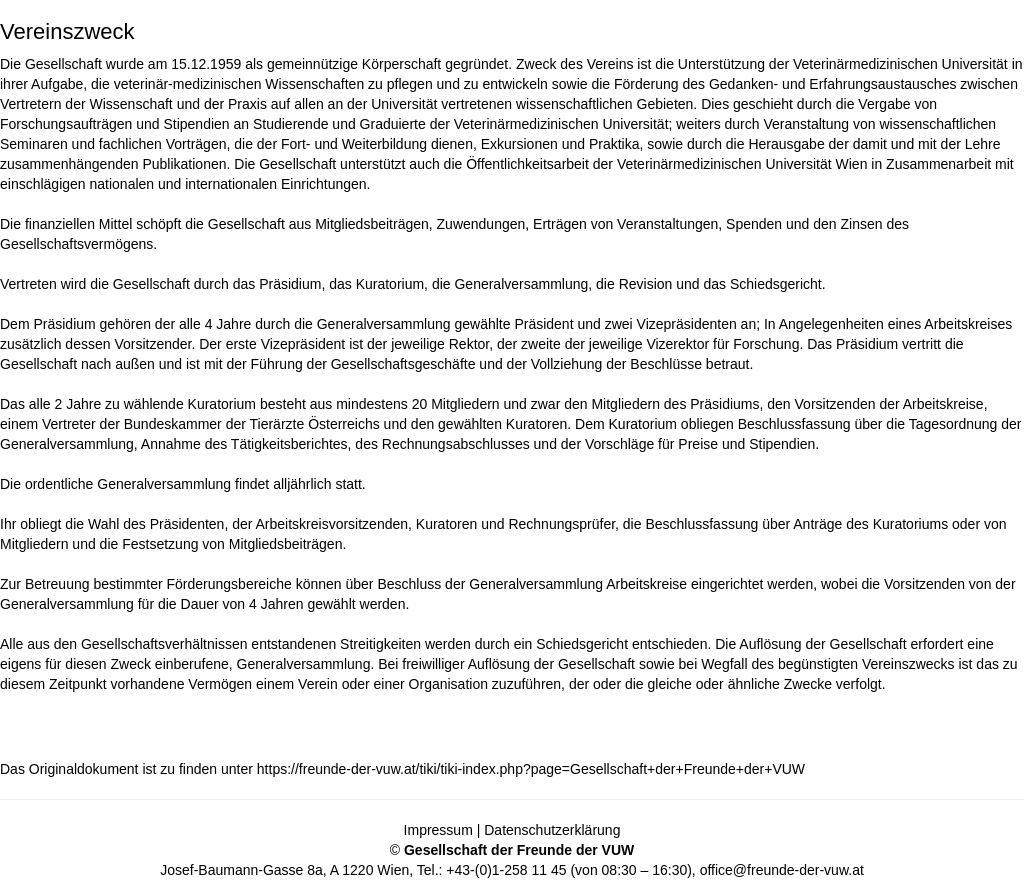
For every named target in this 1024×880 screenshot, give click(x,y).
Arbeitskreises (968, 324)
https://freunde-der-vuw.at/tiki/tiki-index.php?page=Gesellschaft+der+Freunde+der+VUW (531, 769)
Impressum (438, 830)
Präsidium (290, 284)
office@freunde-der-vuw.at (782, 870)
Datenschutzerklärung (552, 830)
